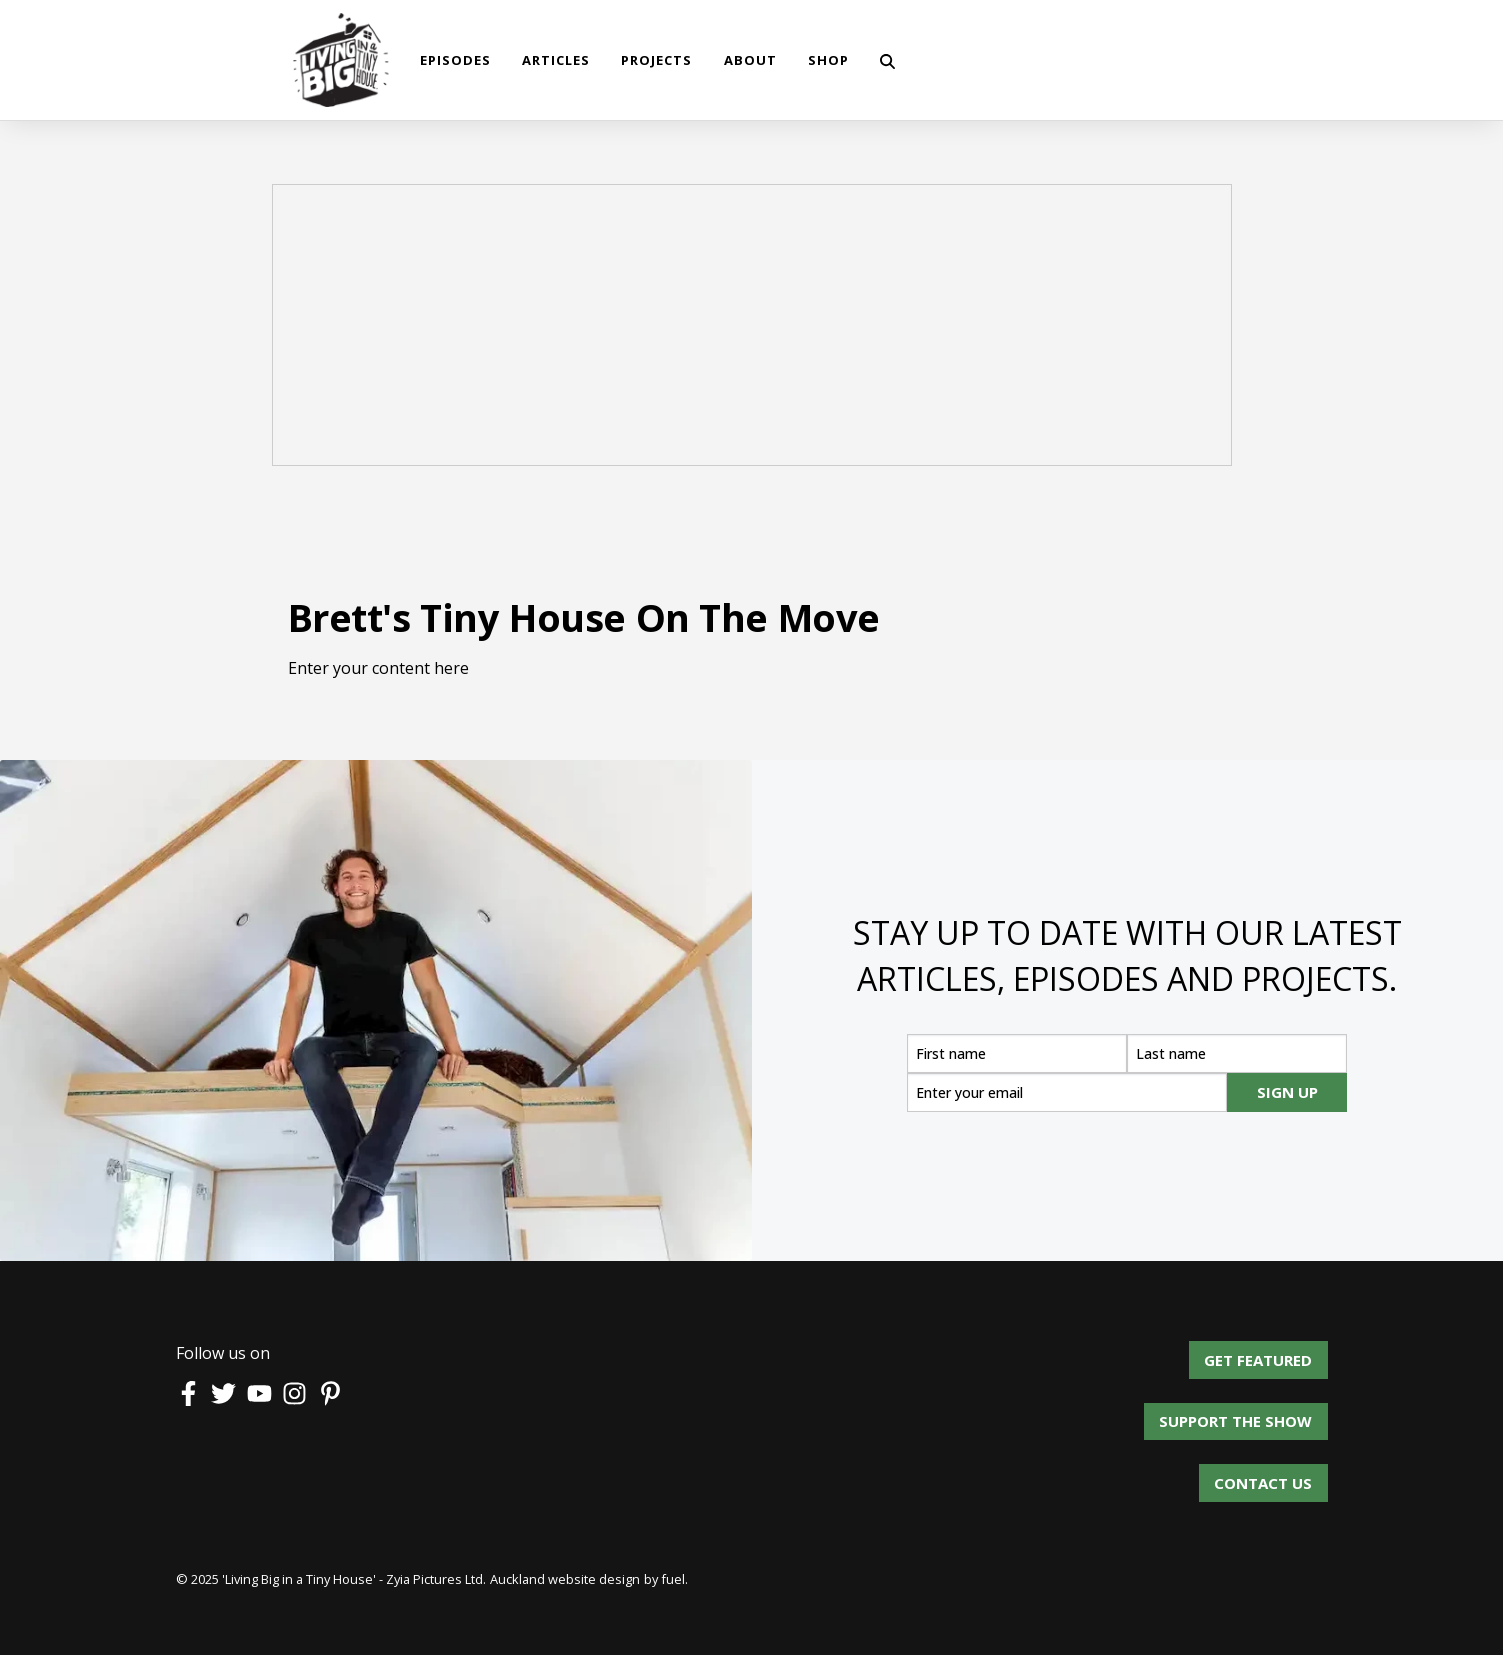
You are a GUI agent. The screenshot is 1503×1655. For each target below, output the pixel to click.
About (750, 60)
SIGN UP (1287, 1092)
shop (828, 60)
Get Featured (1274, 1352)
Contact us (1263, 1475)
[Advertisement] (752, 328)
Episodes (455, 60)
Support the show (1251, 1414)
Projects (656, 60)
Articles (556, 60)
